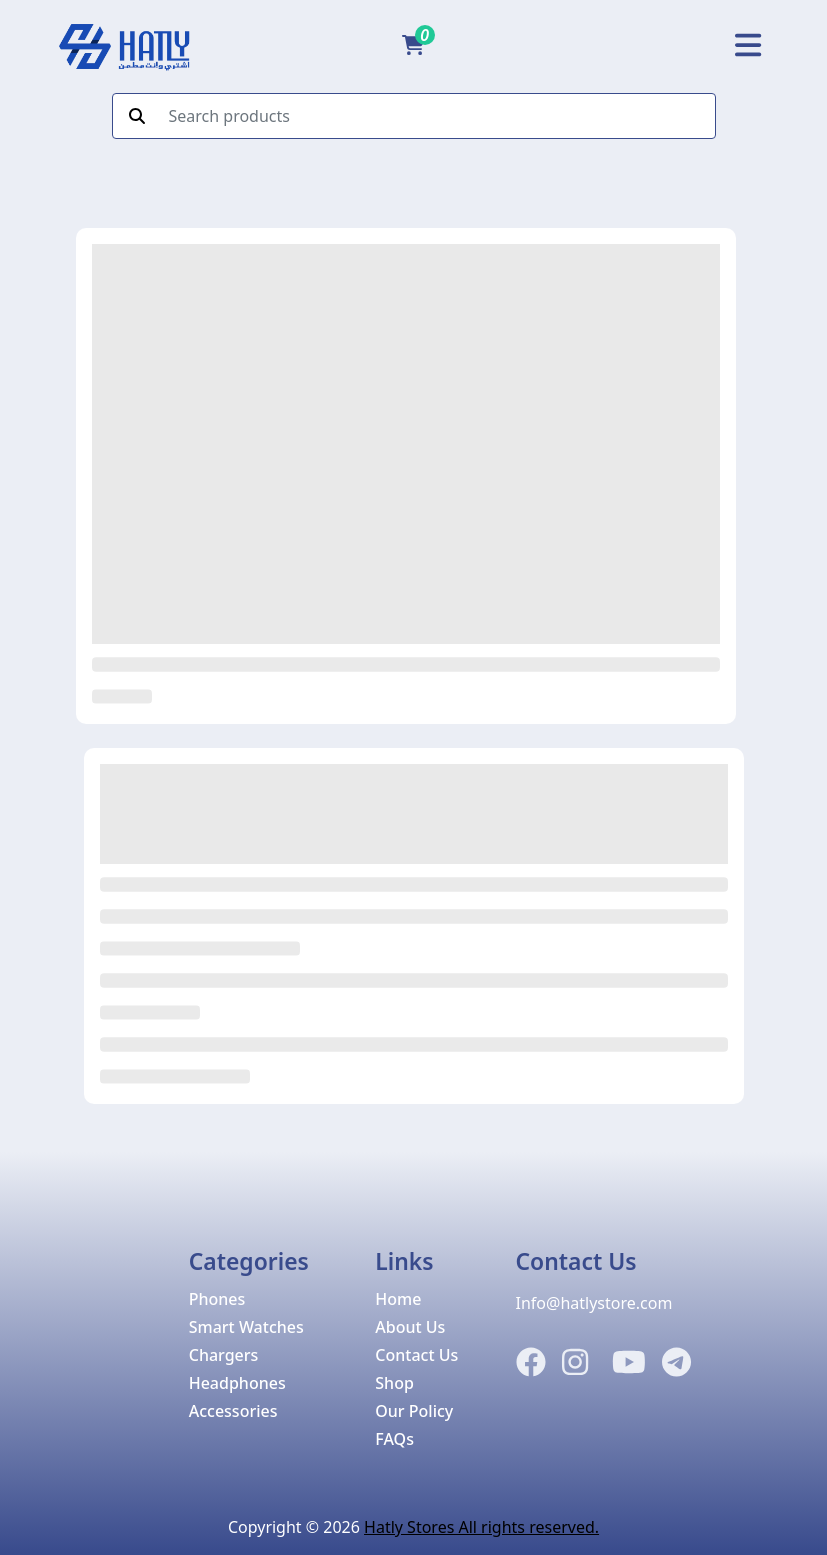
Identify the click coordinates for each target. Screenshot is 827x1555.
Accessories (233, 1411)
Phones (217, 1299)
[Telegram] (676, 1363)
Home (398, 1299)
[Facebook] (531, 1363)
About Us (410, 1327)
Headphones (237, 1383)
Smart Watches (246, 1327)
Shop (394, 1383)
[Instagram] (575, 1363)
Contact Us (416, 1355)
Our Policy (414, 1411)
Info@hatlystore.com (594, 1303)
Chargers (224, 1355)
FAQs (394, 1439)
